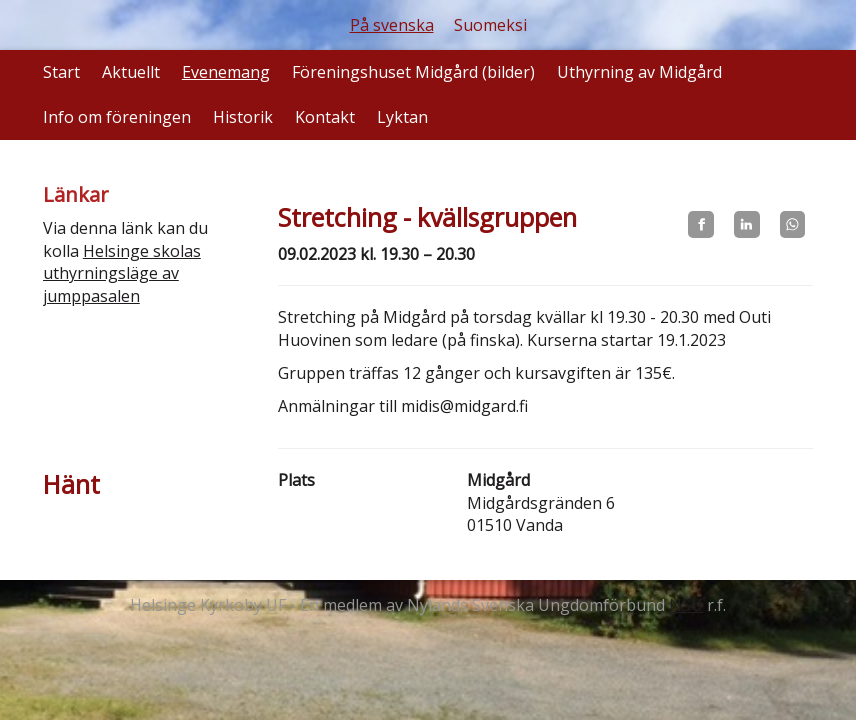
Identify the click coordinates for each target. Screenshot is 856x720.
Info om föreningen (117, 117)
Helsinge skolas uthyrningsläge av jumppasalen (122, 274)
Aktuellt (131, 72)
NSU (686, 605)
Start (61, 72)
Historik (243, 117)
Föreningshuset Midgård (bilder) (413, 72)
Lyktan (402, 117)
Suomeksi (490, 25)
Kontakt (325, 117)
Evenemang (226, 72)
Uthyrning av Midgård (639, 72)
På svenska (392, 25)
